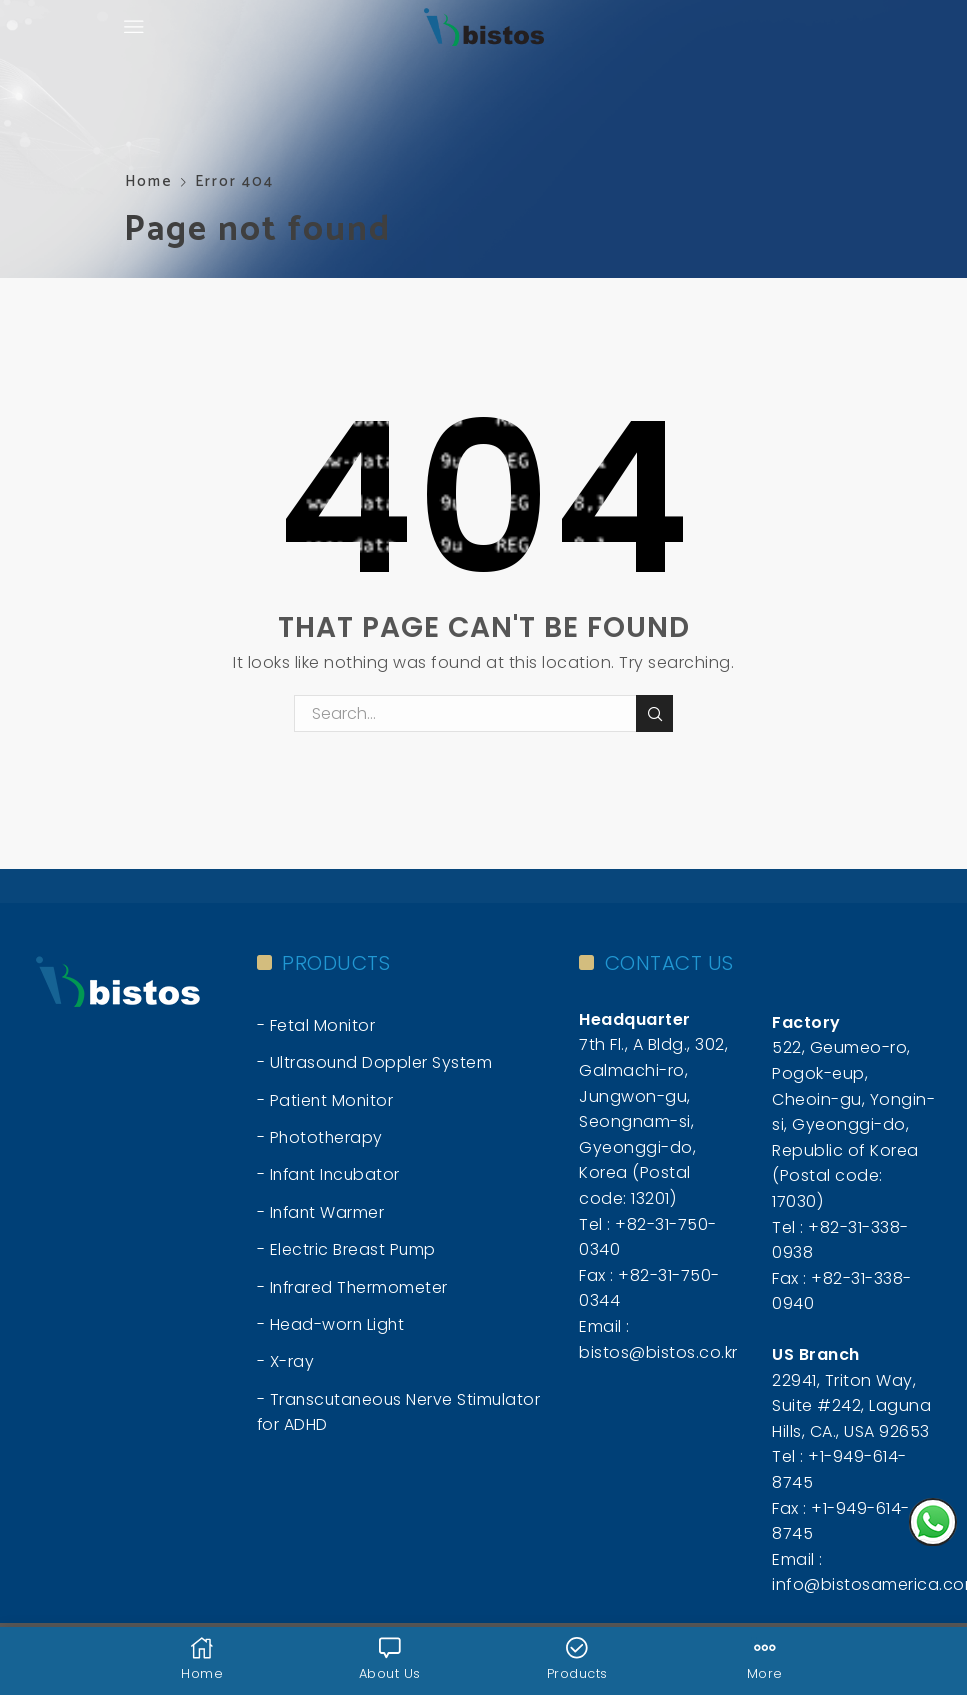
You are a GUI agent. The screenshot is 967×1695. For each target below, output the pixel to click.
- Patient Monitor (326, 1100)
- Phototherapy (321, 1137)
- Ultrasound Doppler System (376, 1062)
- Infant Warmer (322, 1212)
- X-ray (286, 1363)
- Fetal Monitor (317, 1025)
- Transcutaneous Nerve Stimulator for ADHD (401, 1413)
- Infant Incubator (330, 1175)
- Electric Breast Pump (347, 1250)
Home (149, 181)
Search (654, 714)
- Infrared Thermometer (353, 1288)
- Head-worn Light (332, 1325)
